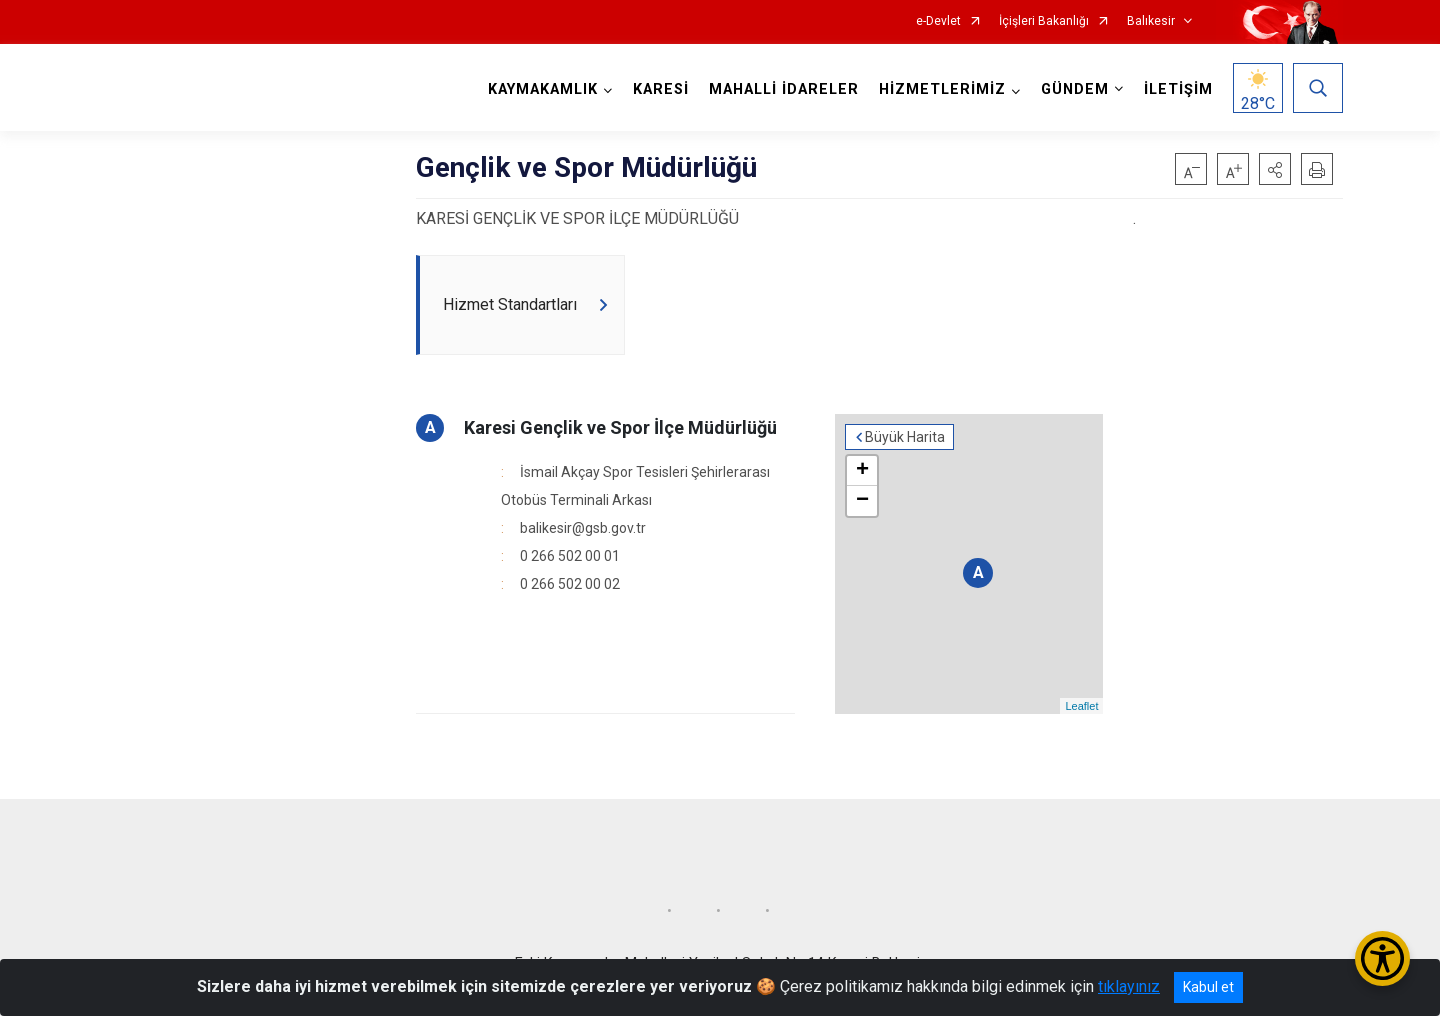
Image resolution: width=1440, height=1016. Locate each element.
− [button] (862, 501)
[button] (1275, 169)
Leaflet (1081, 706)
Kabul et (1208, 987)
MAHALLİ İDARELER (784, 89)
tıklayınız (1129, 986)
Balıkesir (1151, 21)
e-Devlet (938, 21)
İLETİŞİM (1178, 89)
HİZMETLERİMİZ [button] (942, 89)
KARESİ (661, 89)
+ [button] (862, 471)
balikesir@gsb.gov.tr (583, 528)
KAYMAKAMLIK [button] (543, 89)
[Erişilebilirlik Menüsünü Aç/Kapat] (1382, 958)
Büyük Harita (905, 437)
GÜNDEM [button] (1075, 89)
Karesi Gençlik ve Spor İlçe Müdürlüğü (620, 427)
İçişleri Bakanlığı (1044, 21)
